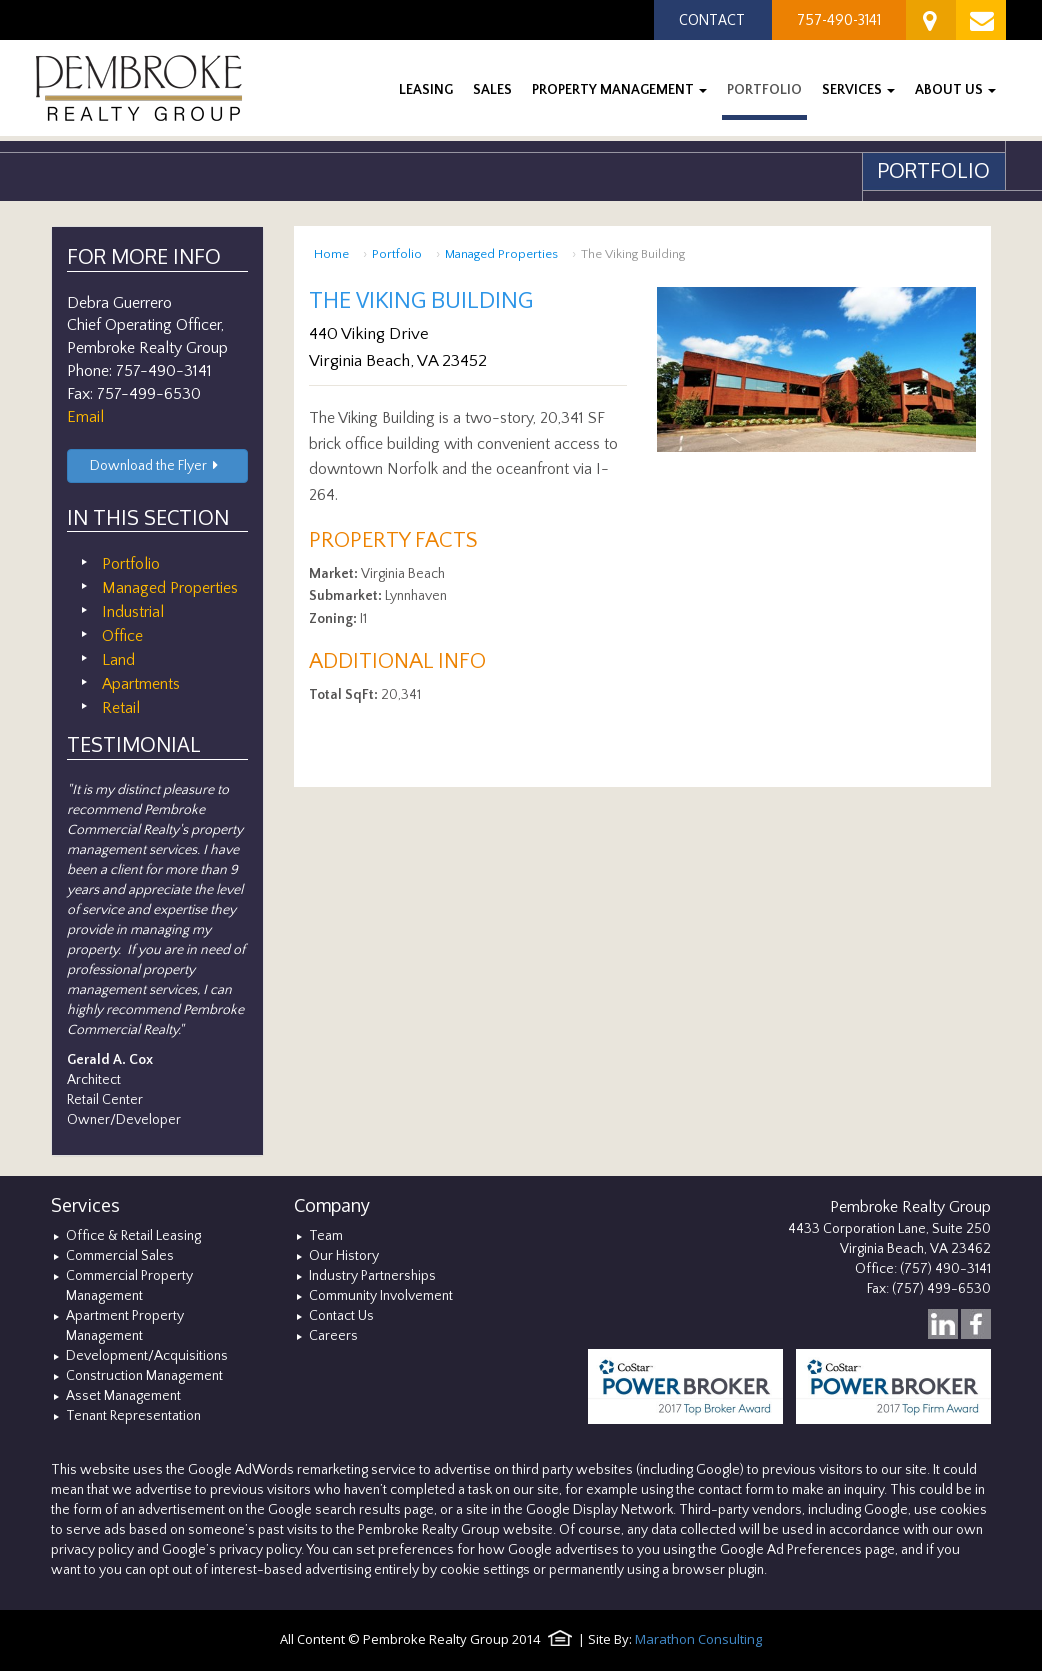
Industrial (133, 612)
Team (326, 1236)
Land (118, 660)
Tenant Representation (133, 1416)
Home (331, 254)
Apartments (141, 684)
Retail (121, 708)
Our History (344, 1256)
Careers (333, 1336)
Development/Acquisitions (147, 1356)
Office (122, 636)
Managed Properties (501, 254)
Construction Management (144, 1376)
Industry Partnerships (372, 1276)
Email (85, 417)
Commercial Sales (120, 1256)
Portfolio (397, 254)
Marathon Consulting (698, 1639)
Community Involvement (381, 1296)
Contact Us (341, 1316)
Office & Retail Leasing (133, 1236)
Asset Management (123, 1396)
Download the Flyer (157, 466)
